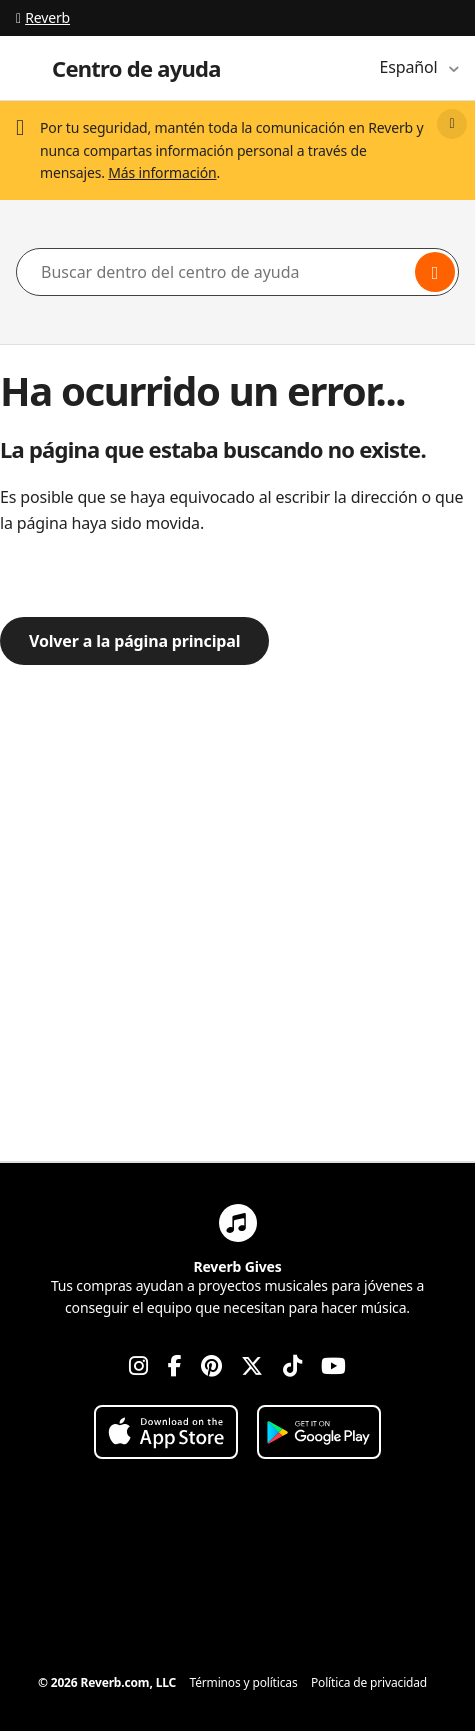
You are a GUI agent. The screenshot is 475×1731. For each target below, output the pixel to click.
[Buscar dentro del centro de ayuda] (237, 272)
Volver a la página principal (134, 641)
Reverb (43, 17)
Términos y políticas (244, 1682)
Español (411, 67)
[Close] (452, 124)
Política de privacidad (369, 1682)
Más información (162, 172)
